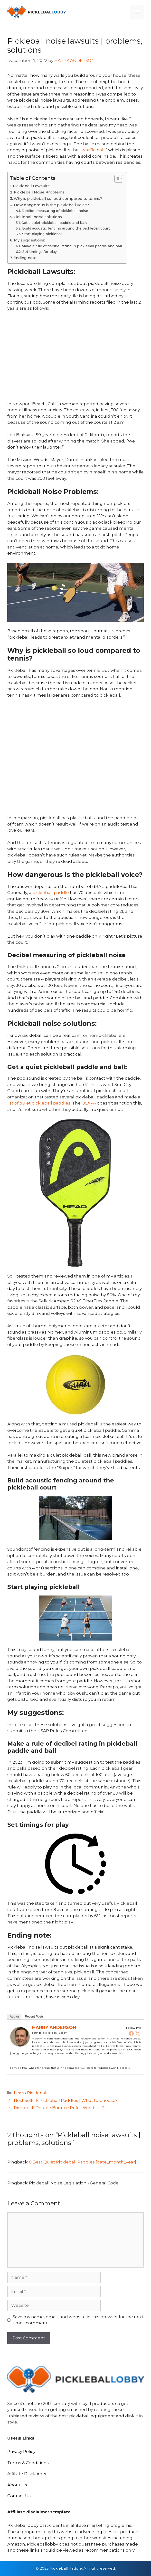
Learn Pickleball (30, 2092)
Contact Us (19, 2495)
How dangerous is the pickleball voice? (51, 204)
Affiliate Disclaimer (27, 2473)
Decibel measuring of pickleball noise (55, 211)
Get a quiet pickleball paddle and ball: (54, 223)
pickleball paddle (50, 892)
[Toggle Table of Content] (116, 178)
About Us (17, 2484)
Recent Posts (34, 2016)
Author (14, 2016)
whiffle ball (93, 149)
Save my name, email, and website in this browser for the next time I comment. (78, 2320)
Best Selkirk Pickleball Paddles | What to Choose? (65, 2100)
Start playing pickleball (42, 234)
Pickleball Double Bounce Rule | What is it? (59, 2107)
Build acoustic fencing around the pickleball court (66, 228)
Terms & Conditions (28, 2462)
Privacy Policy (21, 2451)
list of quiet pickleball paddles (38, 1103)
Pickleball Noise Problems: (40, 192)
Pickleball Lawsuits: (31, 185)
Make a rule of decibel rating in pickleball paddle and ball (72, 246)
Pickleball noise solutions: (38, 216)
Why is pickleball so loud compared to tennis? (58, 198)
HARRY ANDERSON (54, 2027)
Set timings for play (39, 252)
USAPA (89, 1103)
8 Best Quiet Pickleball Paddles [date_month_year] (82, 2162)
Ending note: (25, 257)
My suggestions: (29, 240)
